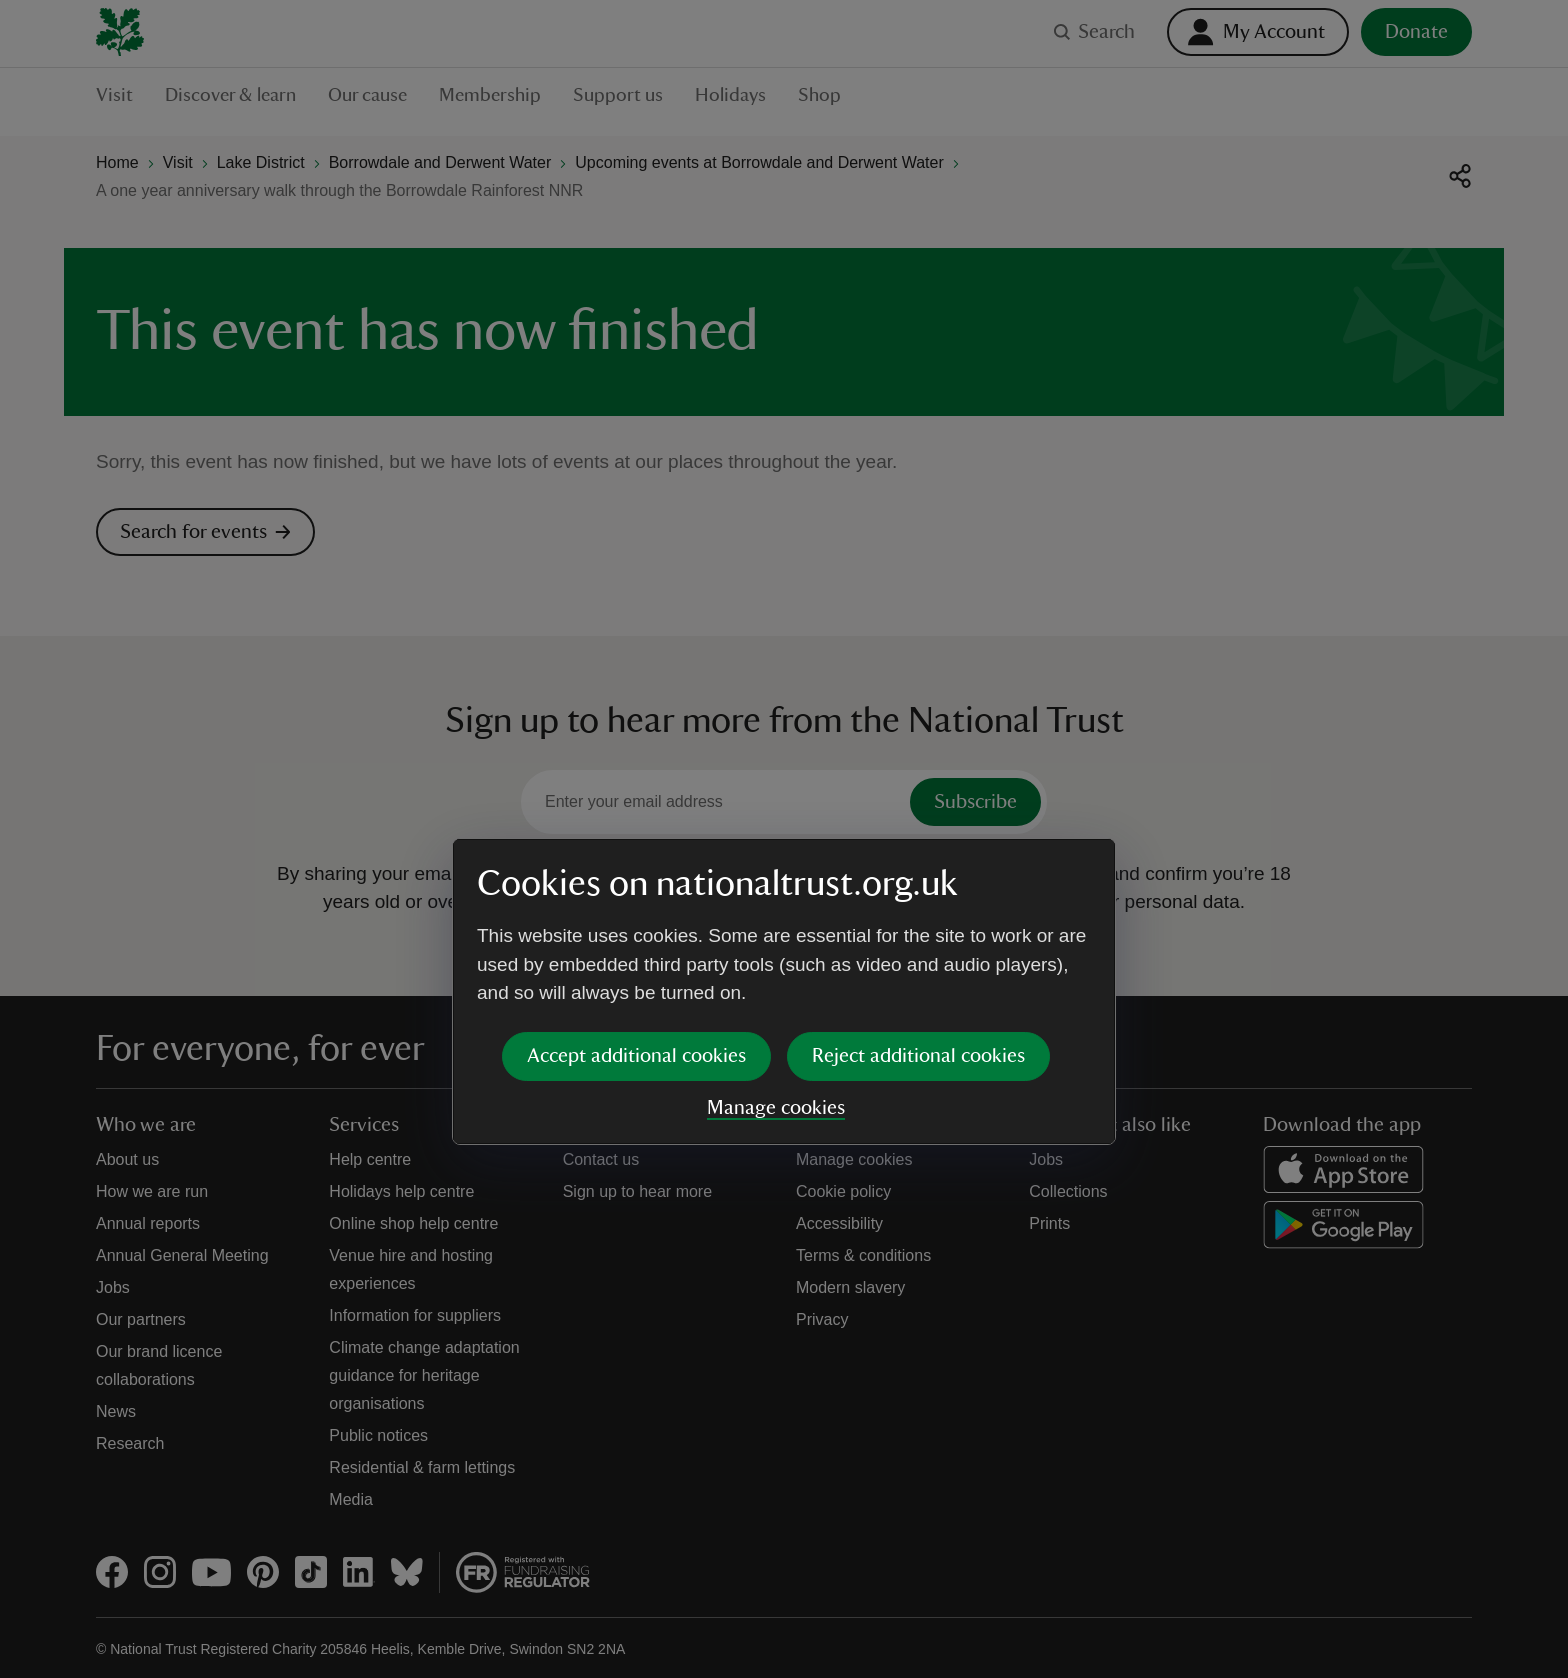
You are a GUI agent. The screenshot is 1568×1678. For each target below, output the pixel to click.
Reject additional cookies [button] (918, 903)
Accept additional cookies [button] (636, 903)
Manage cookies (776, 955)
